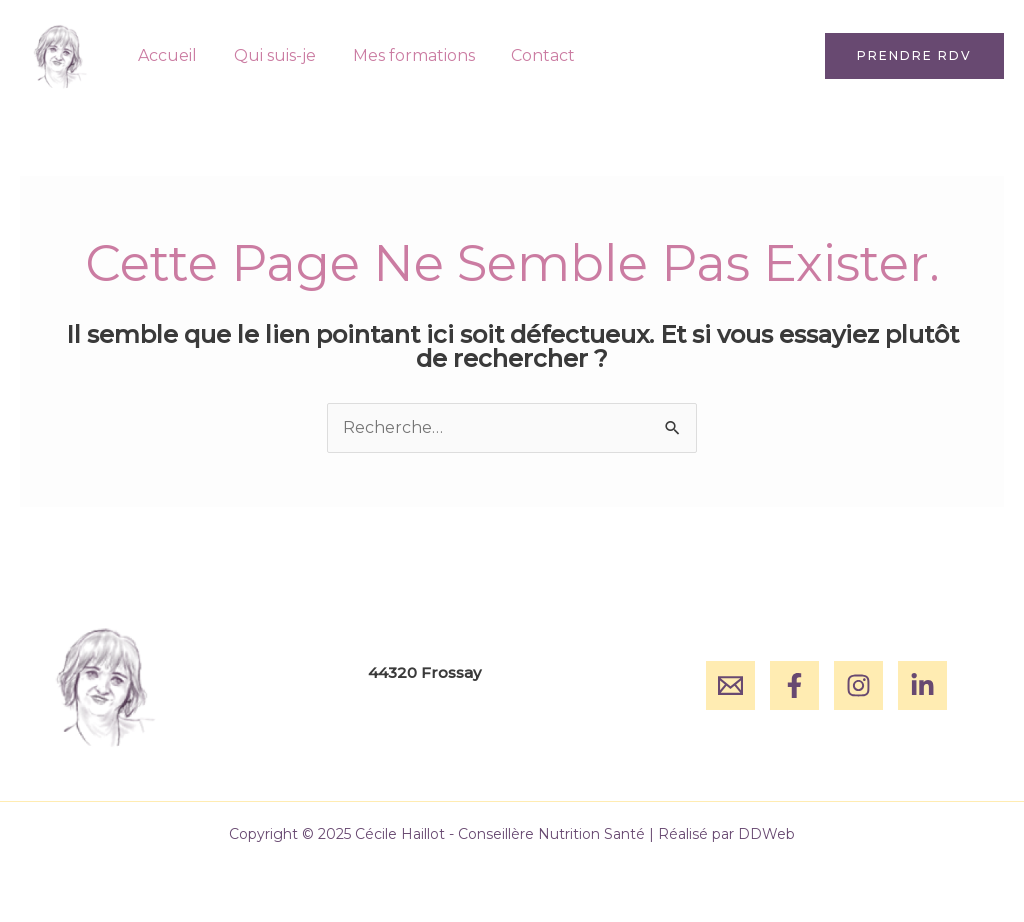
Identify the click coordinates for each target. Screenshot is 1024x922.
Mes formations (402, 55)
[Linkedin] (922, 685)
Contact (527, 55)
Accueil (165, 55)
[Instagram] (858, 685)
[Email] (730, 685)
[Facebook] (794, 685)
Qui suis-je (268, 55)
